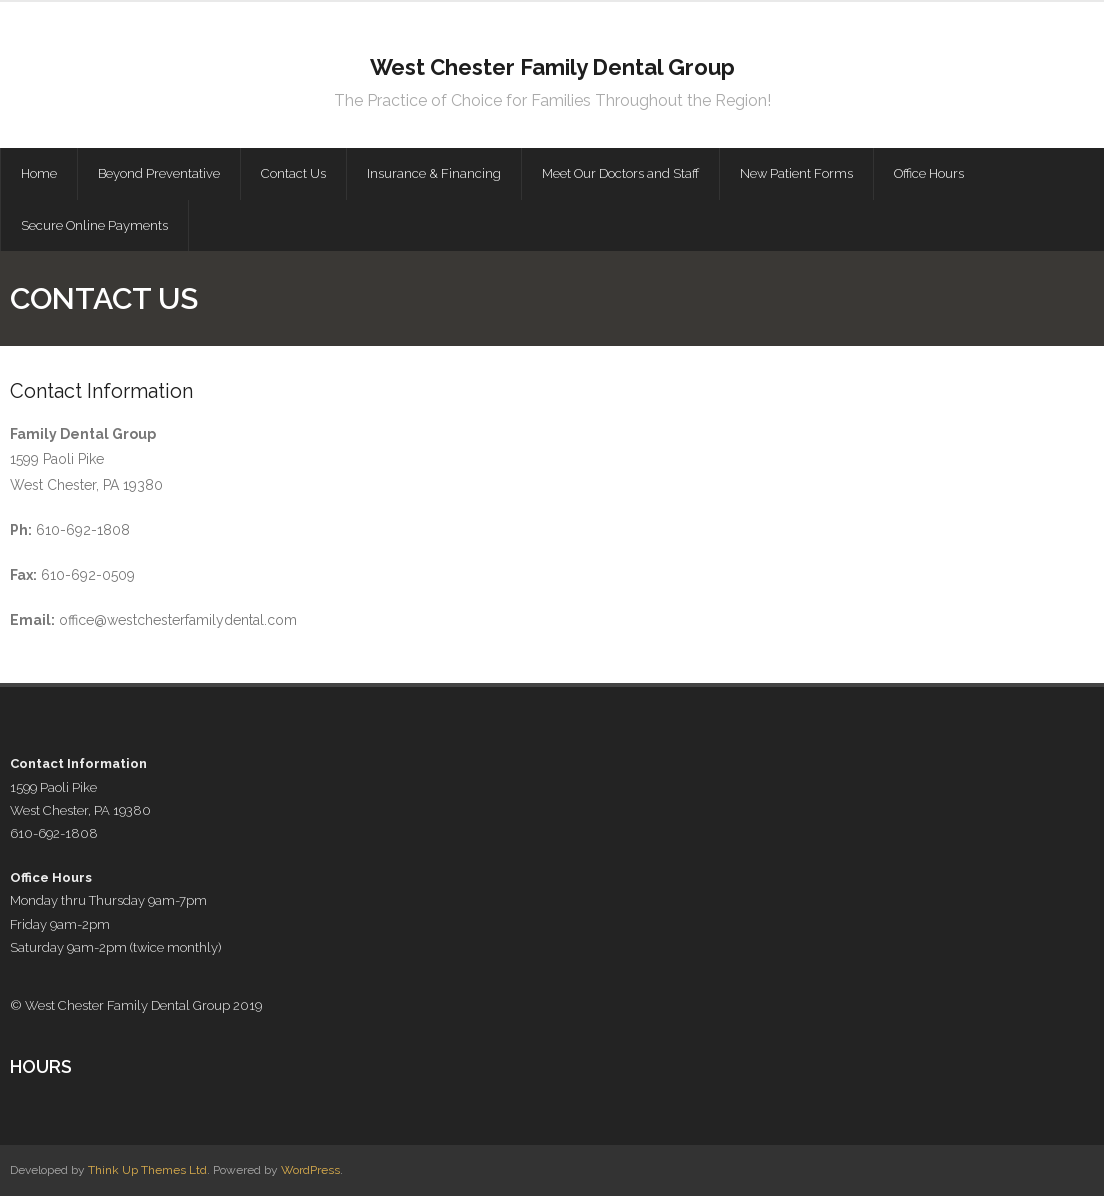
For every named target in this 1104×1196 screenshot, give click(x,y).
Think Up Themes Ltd (147, 1170)
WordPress (310, 1170)
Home (39, 173)
